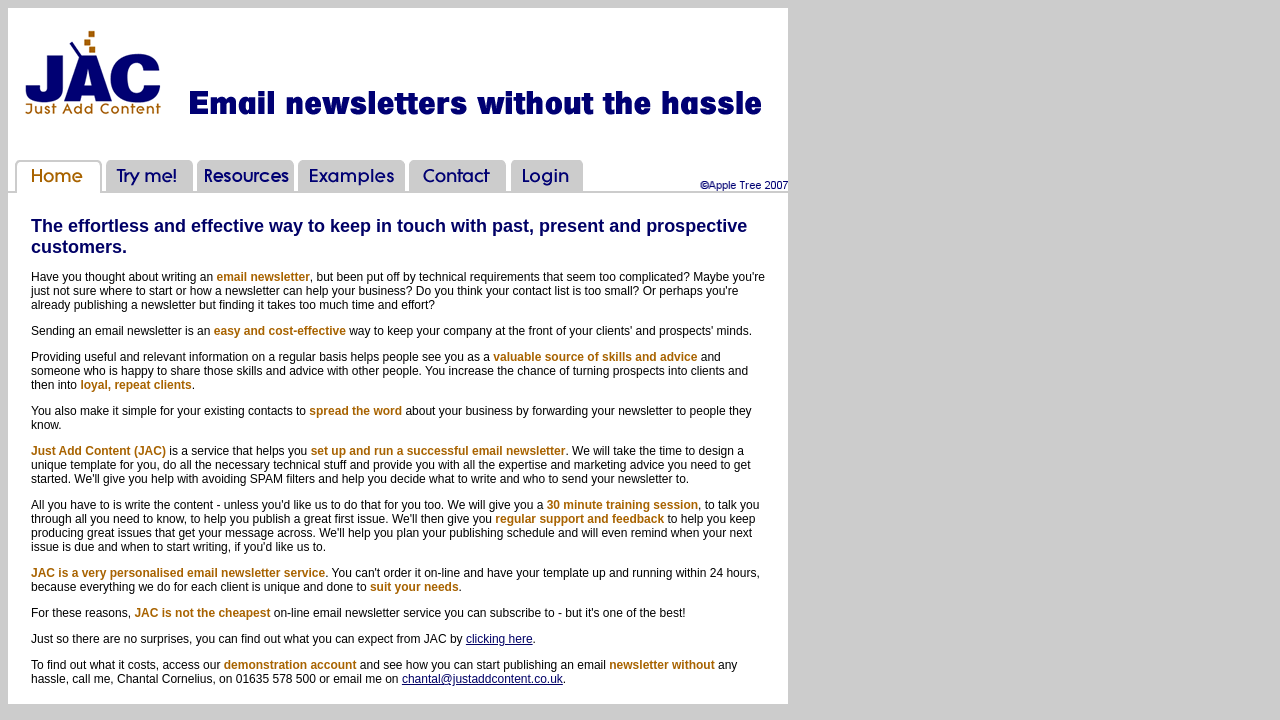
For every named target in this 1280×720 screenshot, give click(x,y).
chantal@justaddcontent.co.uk (482, 679)
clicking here (499, 639)
